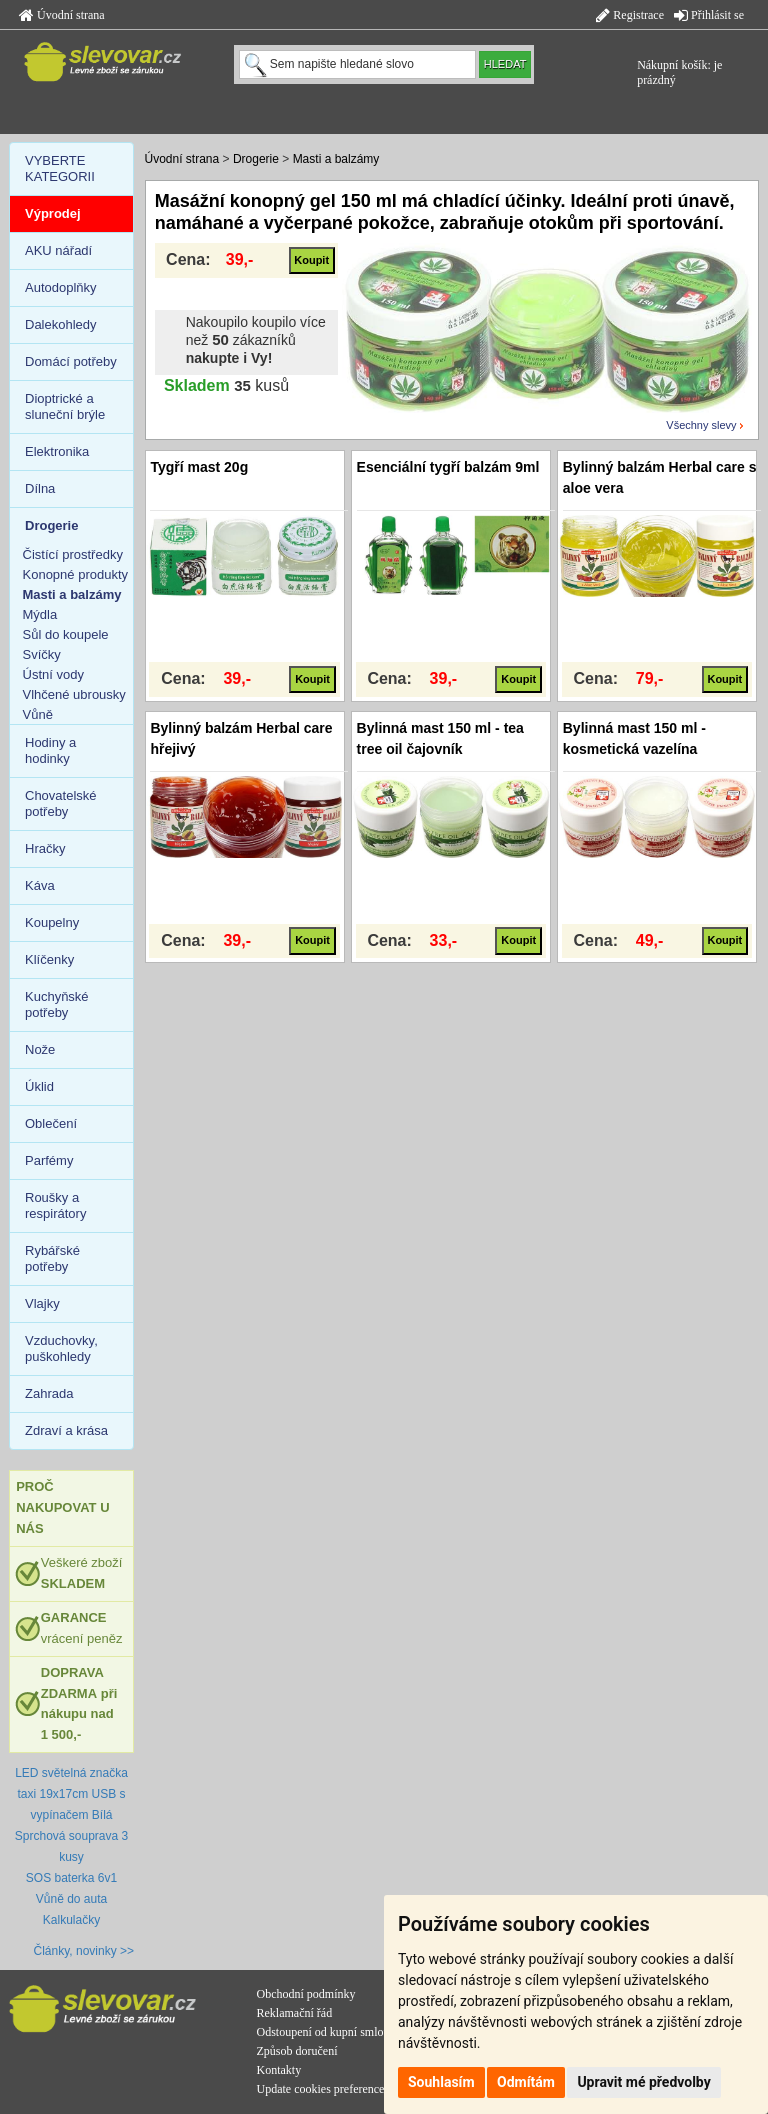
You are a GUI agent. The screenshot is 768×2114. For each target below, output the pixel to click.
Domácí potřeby (71, 361)
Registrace (630, 15)
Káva (40, 885)
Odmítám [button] (526, 2082)
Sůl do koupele (66, 634)
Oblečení (51, 1123)
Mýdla (40, 614)
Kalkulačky (71, 1920)
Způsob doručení (297, 2051)
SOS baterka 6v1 (71, 1878)
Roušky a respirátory (55, 1205)
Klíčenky (49, 959)
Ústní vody (53, 674)
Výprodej (53, 213)
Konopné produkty (76, 574)
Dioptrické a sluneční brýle (65, 406)
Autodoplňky (61, 287)
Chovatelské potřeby (61, 803)
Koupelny (52, 922)
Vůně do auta (71, 1899)
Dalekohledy (61, 324)
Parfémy (49, 1160)
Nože (40, 1049)
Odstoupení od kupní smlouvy (329, 2032)
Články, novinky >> (84, 1951)
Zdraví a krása (66, 1430)
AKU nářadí (58, 250)
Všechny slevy (701, 425)
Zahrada (49, 1393)
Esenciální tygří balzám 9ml (448, 467)
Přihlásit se (709, 15)
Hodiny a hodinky (50, 750)
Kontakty (279, 2070)
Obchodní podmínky (306, 1994)
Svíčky (42, 654)
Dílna (40, 488)
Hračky (45, 848)
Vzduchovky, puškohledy (61, 1348)
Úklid (39, 1086)
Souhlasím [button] (441, 2082)
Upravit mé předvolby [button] (643, 2082)
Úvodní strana (62, 15)
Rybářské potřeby (52, 1258)
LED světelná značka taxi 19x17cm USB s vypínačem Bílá (71, 1794)
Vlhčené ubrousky (74, 694)
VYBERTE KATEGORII (60, 168)
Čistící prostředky (73, 554)
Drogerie (256, 159)
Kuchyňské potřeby (57, 1004)
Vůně (38, 714)
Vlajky (42, 1303)
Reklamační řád (295, 2013)
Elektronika (57, 451)
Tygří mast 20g (199, 467)
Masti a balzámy (336, 159)
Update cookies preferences (323, 2089)
